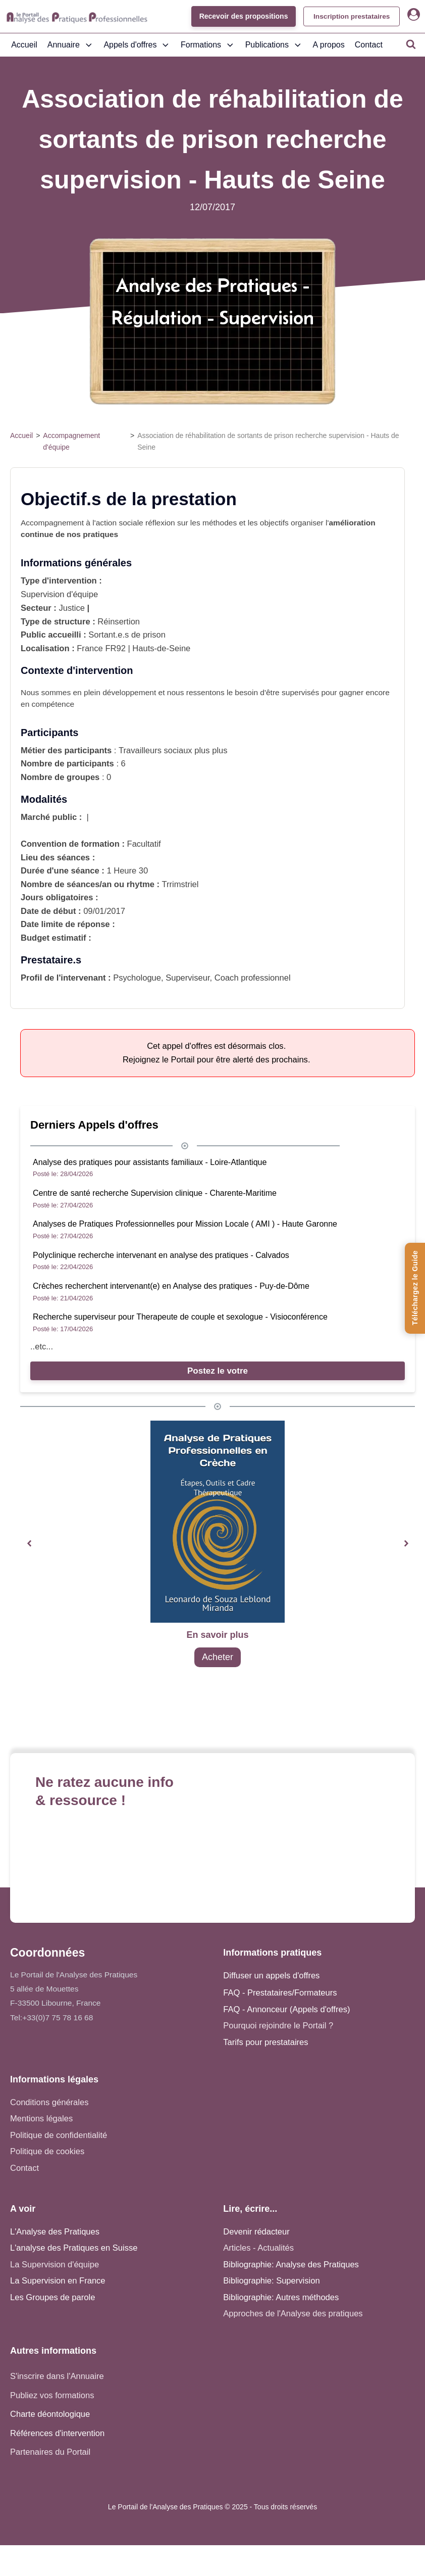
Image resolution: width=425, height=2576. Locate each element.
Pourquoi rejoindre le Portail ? (278, 2025)
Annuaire (70, 45)
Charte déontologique (50, 2414)
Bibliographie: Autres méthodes (281, 2297)
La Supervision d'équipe (54, 2264)
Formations (208, 45)
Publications (274, 45)
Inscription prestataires (350, 16)
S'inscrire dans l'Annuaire (57, 2376)
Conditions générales (49, 2102)
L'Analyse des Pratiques (54, 2232)
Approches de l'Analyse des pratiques (292, 2313)
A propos (329, 44)
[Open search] (411, 44)
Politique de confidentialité (58, 2135)
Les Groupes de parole (52, 2297)
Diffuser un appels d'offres (271, 1975)
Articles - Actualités (258, 2248)
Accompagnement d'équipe (71, 441)
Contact (369, 44)
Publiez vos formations (52, 2395)
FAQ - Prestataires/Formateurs (280, 1993)
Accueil (24, 44)
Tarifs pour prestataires (265, 2042)
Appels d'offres (137, 45)
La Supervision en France (57, 2281)
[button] (29, 1543)
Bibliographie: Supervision (271, 2281)
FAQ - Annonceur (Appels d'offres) (286, 2009)
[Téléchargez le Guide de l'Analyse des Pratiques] (415, 1288)
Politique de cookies (47, 2151)
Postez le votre (217, 1371)
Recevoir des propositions (240, 16)
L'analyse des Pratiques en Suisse (73, 2248)
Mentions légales (41, 2118)
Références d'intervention (57, 2433)
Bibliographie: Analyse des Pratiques (291, 2264)
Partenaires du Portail (51, 2452)
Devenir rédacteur (256, 2232)
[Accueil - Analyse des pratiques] (77, 16)
